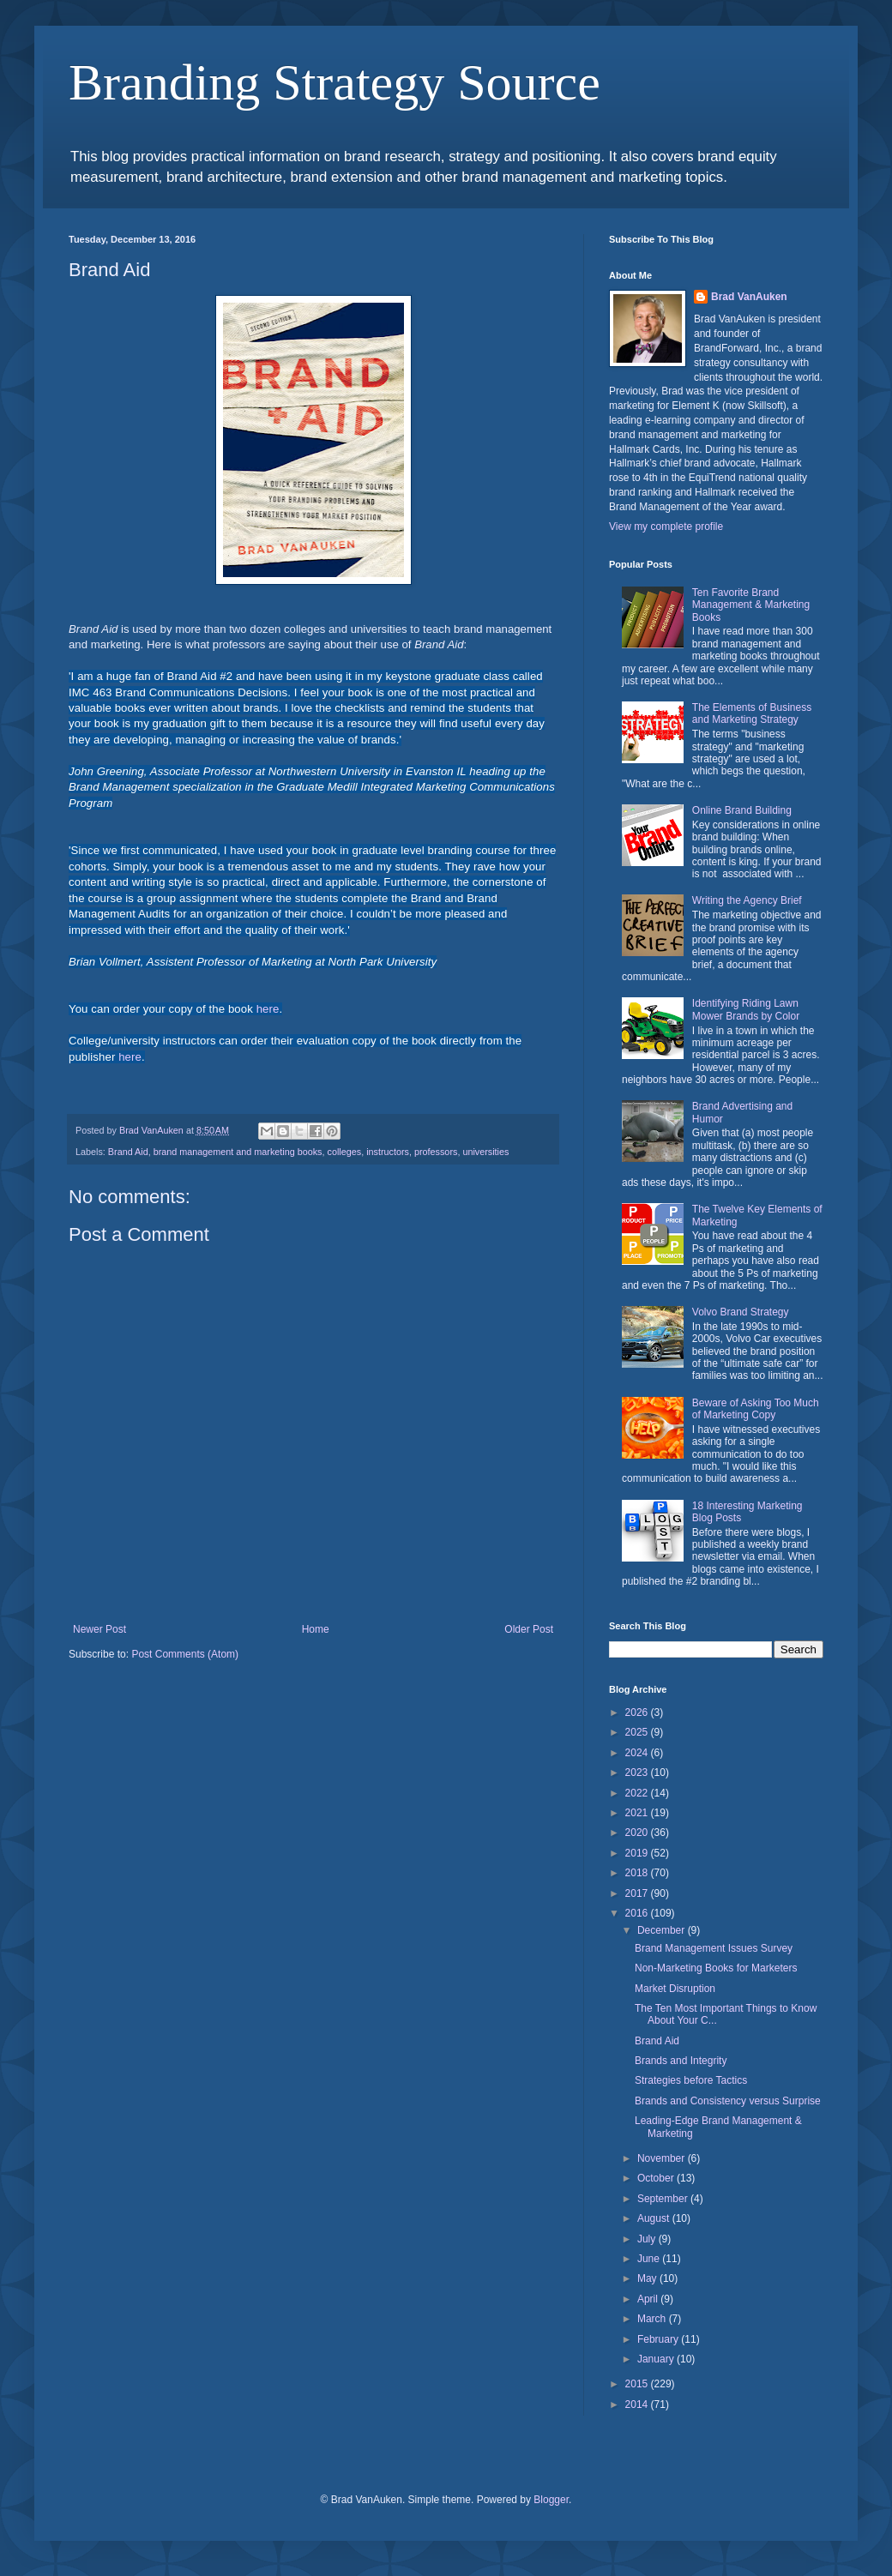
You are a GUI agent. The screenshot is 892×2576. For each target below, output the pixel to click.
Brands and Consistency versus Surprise (728, 2101)
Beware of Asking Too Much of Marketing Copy (755, 1409)
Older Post (528, 1629)
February (659, 2339)
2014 (638, 2404)
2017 (638, 1893)
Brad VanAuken (749, 297)
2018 (638, 1873)
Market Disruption (675, 1989)
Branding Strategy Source (334, 82)
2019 (638, 1853)
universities (485, 1152)
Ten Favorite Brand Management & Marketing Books (751, 605)
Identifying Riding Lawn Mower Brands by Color (745, 1009)
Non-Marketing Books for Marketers (716, 1968)
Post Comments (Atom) (184, 1654)
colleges (345, 1152)
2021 (638, 1813)
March (653, 2319)
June (649, 2259)
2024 (638, 1753)
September (663, 2199)
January (657, 2359)
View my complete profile (666, 527)
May (648, 2278)
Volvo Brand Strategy (740, 1312)
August (654, 2218)
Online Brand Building (742, 810)
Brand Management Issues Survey (714, 1948)
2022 (638, 1793)
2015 (638, 2384)
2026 (638, 1712)
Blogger (551, 2500)
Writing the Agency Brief (747, 900)
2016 (638, 1913)
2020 (638, 1833)
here (268, 1008)
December (662, 1930)
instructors (387, 1152)
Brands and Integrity (680, 2061)
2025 (638, 1732)
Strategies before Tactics (691, 2080)
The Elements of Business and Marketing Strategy (751, 713)
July (648, 2239)
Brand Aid (128, 1152)
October (657, 2178)
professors (435, 1152)
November (662, 2158)
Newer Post (99, 1629)
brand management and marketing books (238, 1152)
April (648, 2299)
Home (315, 1629)
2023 (638, 1772)
